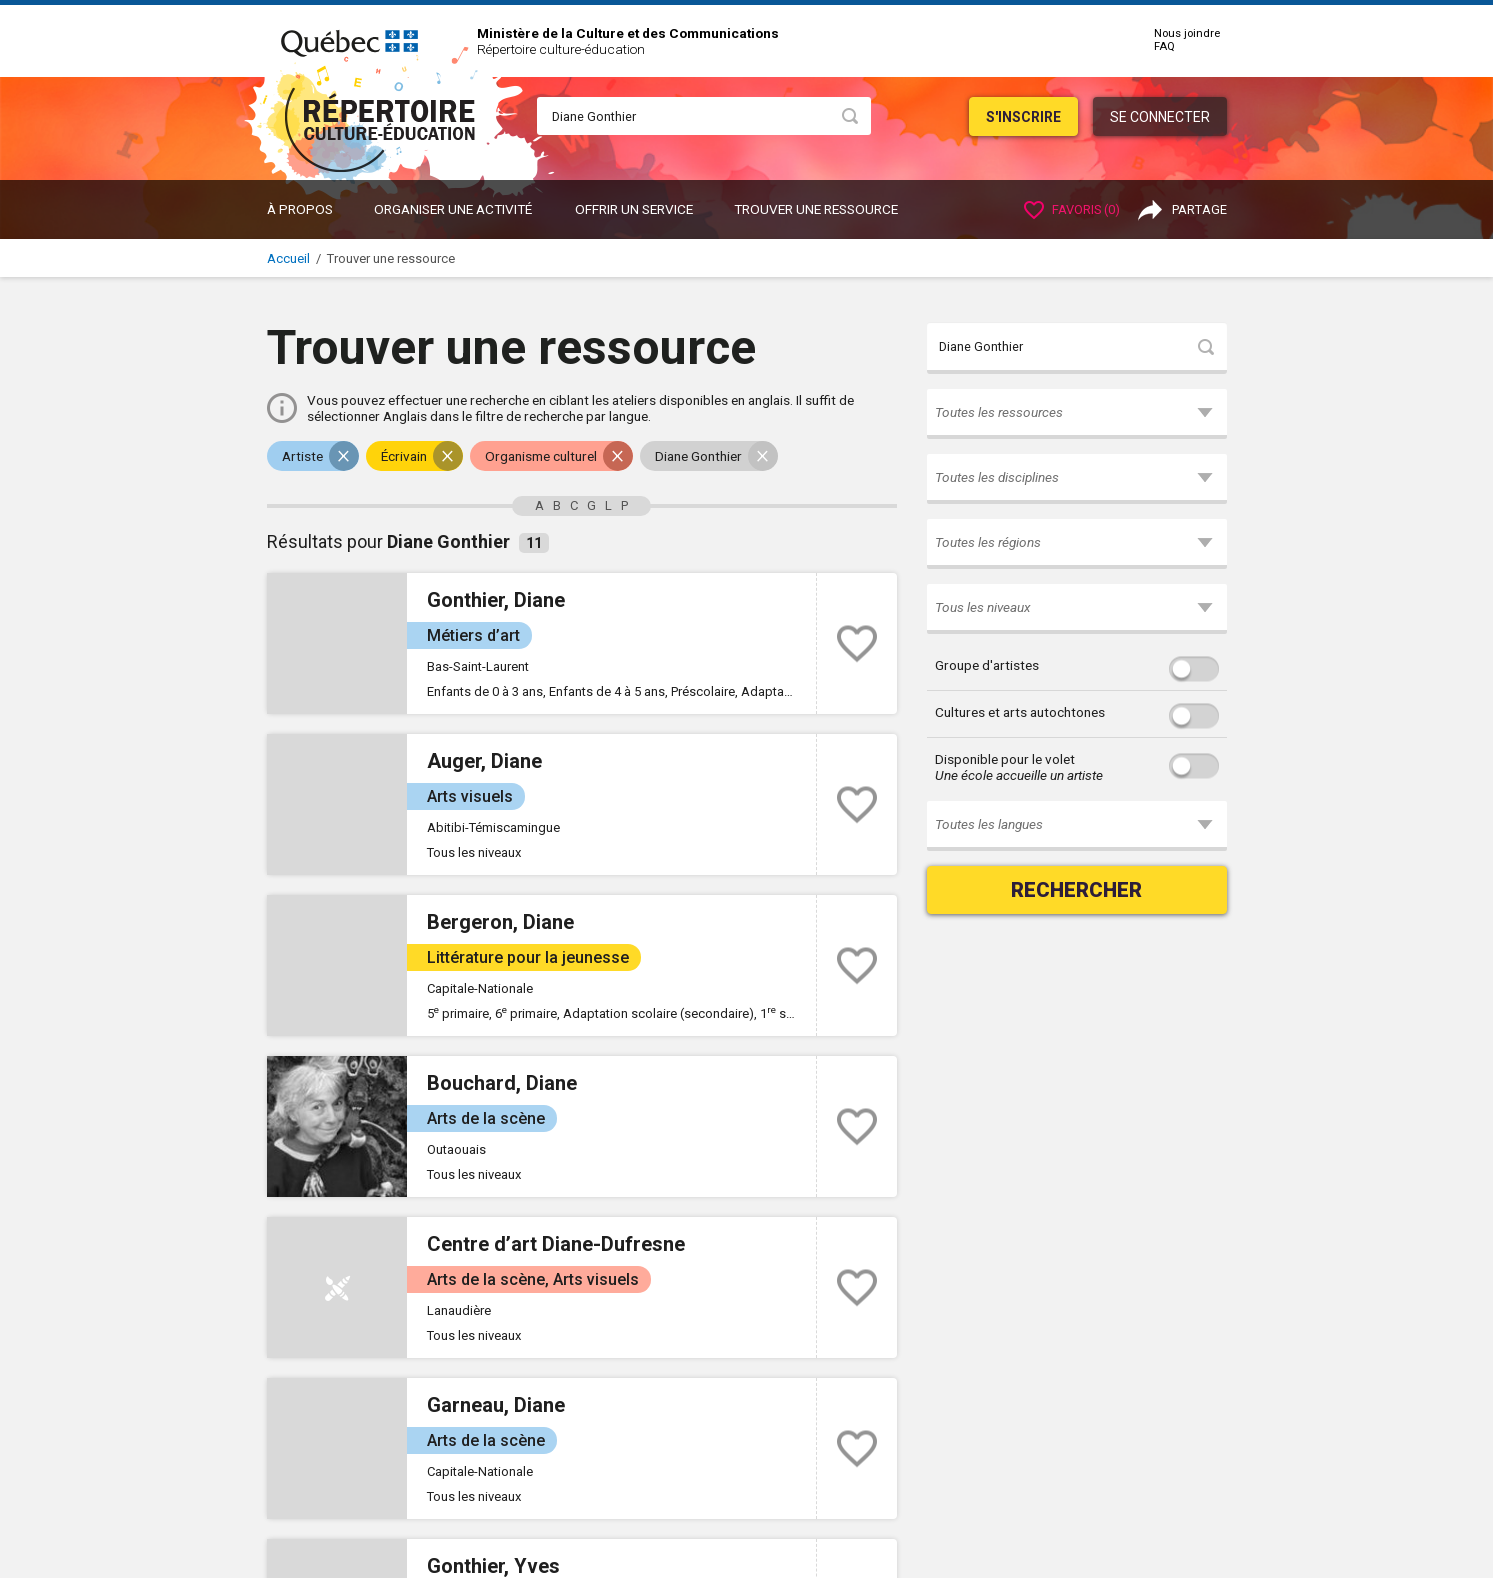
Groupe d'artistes (987, 665)
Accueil (288, 258)
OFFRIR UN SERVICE (634, 209)
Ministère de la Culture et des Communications (628, 33)
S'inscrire (1023, 117)
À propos (300, 209)
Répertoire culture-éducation (561, 49)
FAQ (1164, 46)
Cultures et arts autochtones (1020, 712)
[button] (1077, 414)
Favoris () (1072, 209)
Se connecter (1160, 117)
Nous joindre (1187, 33)
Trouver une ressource (816, 209)
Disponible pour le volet (1019, 767)
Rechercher (1076, 890)
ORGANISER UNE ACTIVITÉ (453, 209)
